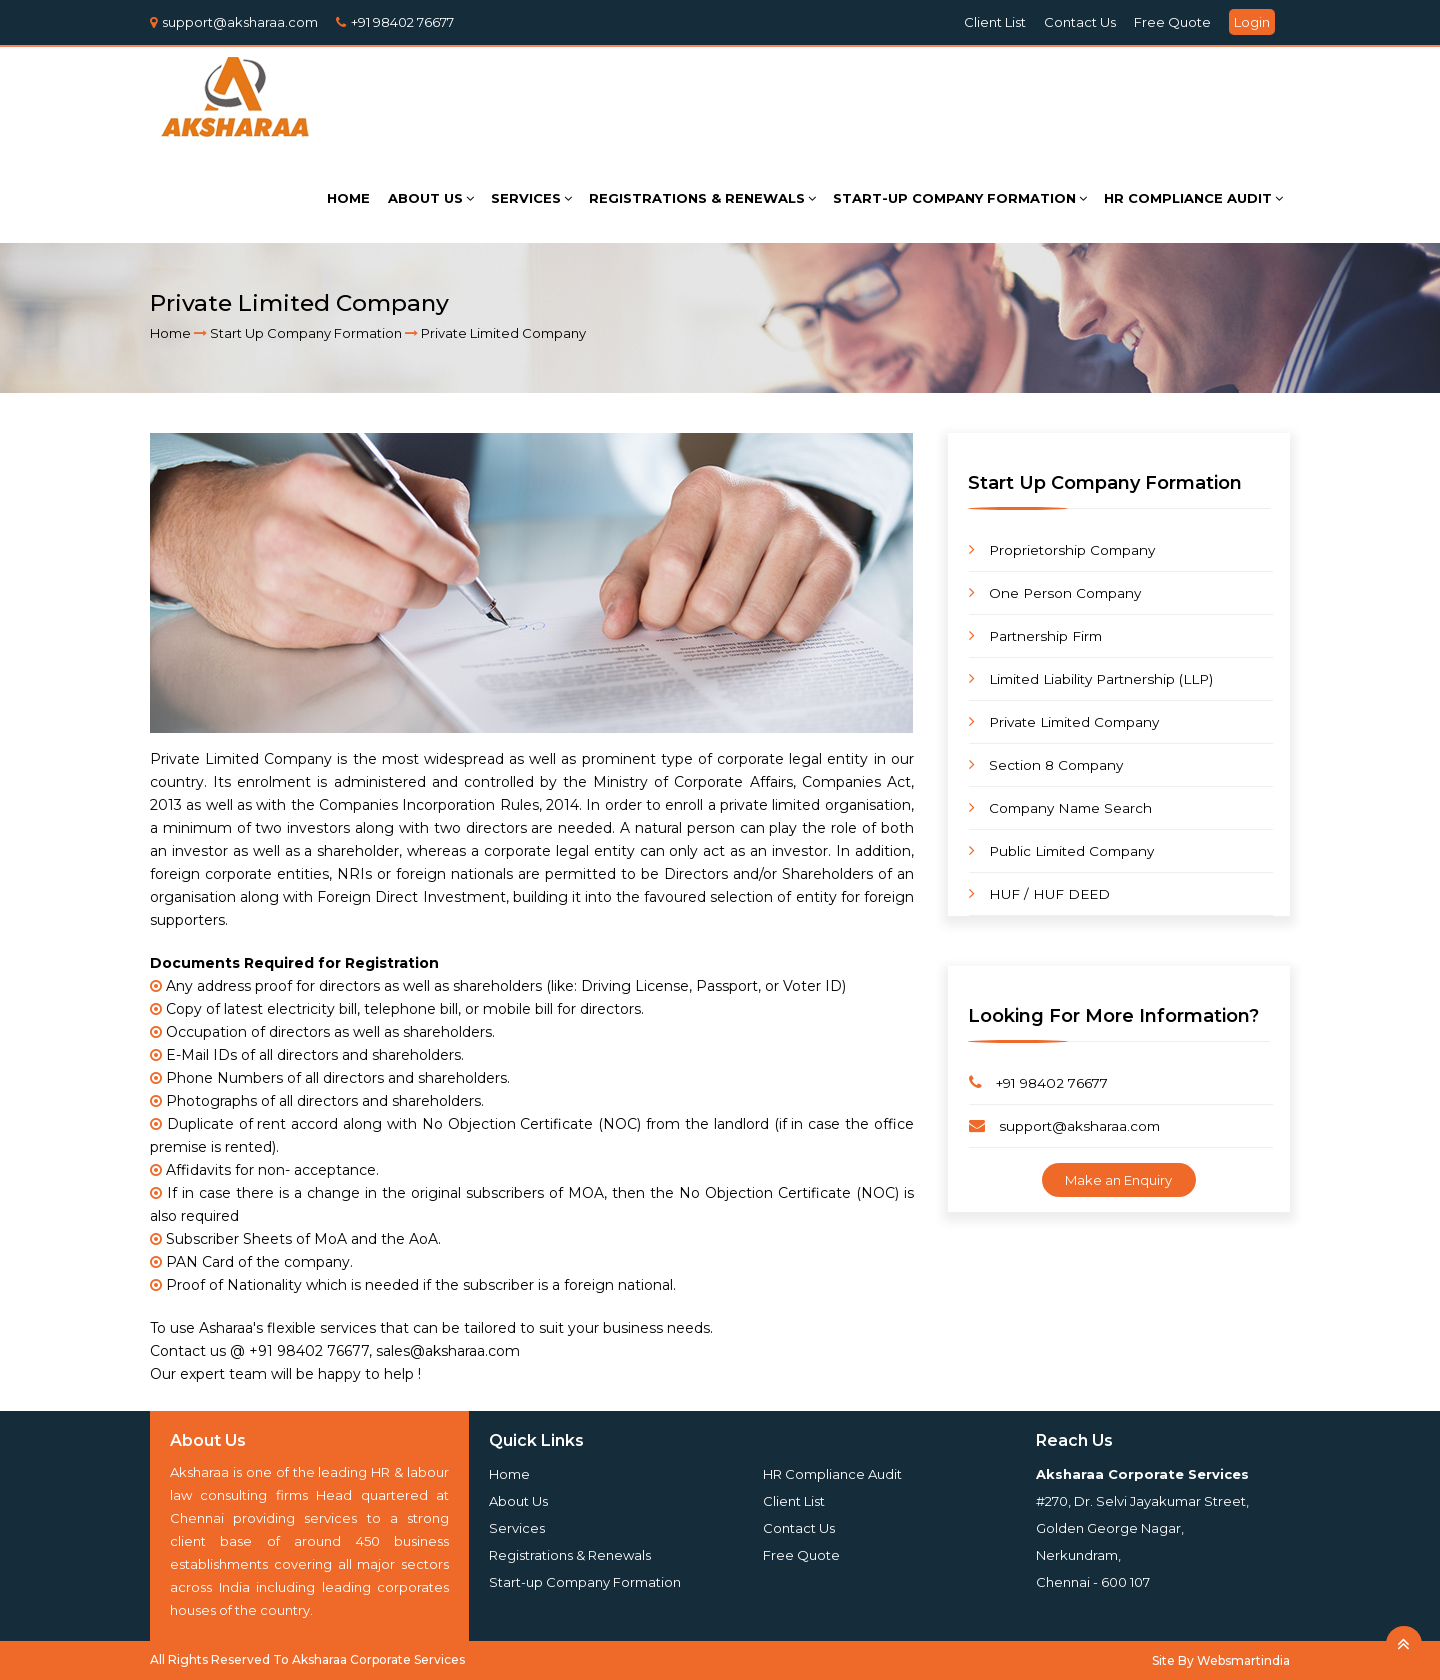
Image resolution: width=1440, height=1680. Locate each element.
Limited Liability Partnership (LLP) (1091, 678)
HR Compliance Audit (832, 1474)
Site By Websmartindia (1221, 1660)
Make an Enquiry (1118, 1180)
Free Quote (1172, 22)
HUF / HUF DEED (1039, 893)
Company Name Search (1060, 807)
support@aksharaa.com (240, 22)
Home (170, 333)
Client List (995, 22)
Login (1252, 22)
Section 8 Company (1046, 764)
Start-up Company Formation (585, 1582)
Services (517, 1528)
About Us (518, 1501)
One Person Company (1055, 592)
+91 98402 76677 (402, 22)
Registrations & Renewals (570, 1555)
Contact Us (1080, 22)
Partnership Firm (1035, 635)
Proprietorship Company (1062, 549)
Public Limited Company (1061, 850)
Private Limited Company (1064, 721)
